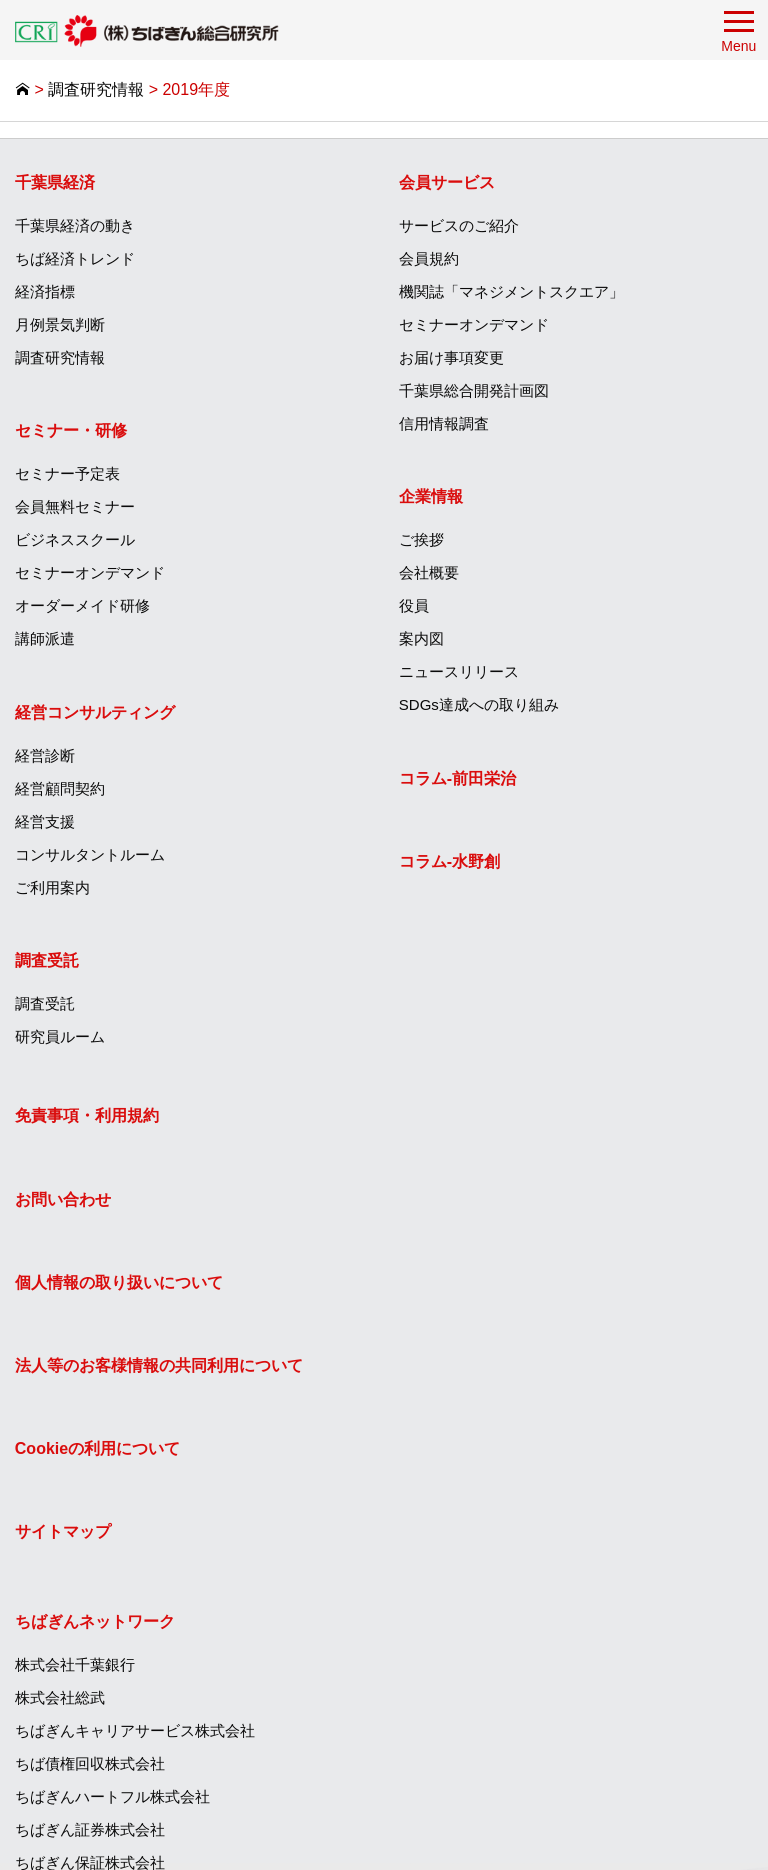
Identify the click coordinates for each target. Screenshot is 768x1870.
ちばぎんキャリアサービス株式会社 (520, 1227)
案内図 (422, 639)
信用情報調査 (445, 424)
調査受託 (47, 961)
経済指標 (45, 292)
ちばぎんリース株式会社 (482, 1425)
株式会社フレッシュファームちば (512, 1722)
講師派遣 (45, 639)
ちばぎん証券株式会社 (475, 1326)
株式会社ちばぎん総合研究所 (497, 1557)
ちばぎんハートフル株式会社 (497, 1293)
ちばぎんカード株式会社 (482, 1392)
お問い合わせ (63, 1201)
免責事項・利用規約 (87, 1118)
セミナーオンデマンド (90, 573)
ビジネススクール (75, 540)
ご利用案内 (52, 887)
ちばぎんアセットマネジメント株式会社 (535, 1524)
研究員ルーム (60, 1036)
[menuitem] (192, 267)
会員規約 (430, 259)
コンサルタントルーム (90, 854)
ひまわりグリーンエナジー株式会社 (520, 1656)
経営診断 (45, 755)
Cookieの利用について (97, 1450)
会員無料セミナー (75, 507)
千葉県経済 (55, 183)
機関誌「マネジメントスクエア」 (512, 292)
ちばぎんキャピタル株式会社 (497, 1491)
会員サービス (448, 183)
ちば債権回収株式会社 (475, 1260)
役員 (415, 606)
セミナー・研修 (71, 431)
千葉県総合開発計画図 (475, 391)
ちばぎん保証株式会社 (475, 1359)
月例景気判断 (60, 325)
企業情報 (432, 497)
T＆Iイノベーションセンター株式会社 (526, 1590)
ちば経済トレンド (75, 259)
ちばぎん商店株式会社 (475, 1623)
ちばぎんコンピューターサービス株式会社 (542, 1458)
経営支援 (45, 821)
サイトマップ (63, 1534)
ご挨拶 (422, 540)
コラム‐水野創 (450, 862)
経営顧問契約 (60, 788)
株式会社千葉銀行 (460, 1161)
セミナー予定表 (67, 474)
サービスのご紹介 (460, 226)
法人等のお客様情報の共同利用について (159, 1367)
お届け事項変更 (452, 358)
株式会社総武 (445, 1194)
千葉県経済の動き (75, 226)
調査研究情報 (60, 358)
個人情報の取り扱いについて (119, 1284)
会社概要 (430, 573)
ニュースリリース (460, 672)
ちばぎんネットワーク (480, 1118)
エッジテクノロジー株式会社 (497, 1689)
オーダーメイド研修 (82, 606)
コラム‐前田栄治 (458, 778)
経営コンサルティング (95, 712)
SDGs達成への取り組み (480, 705)
